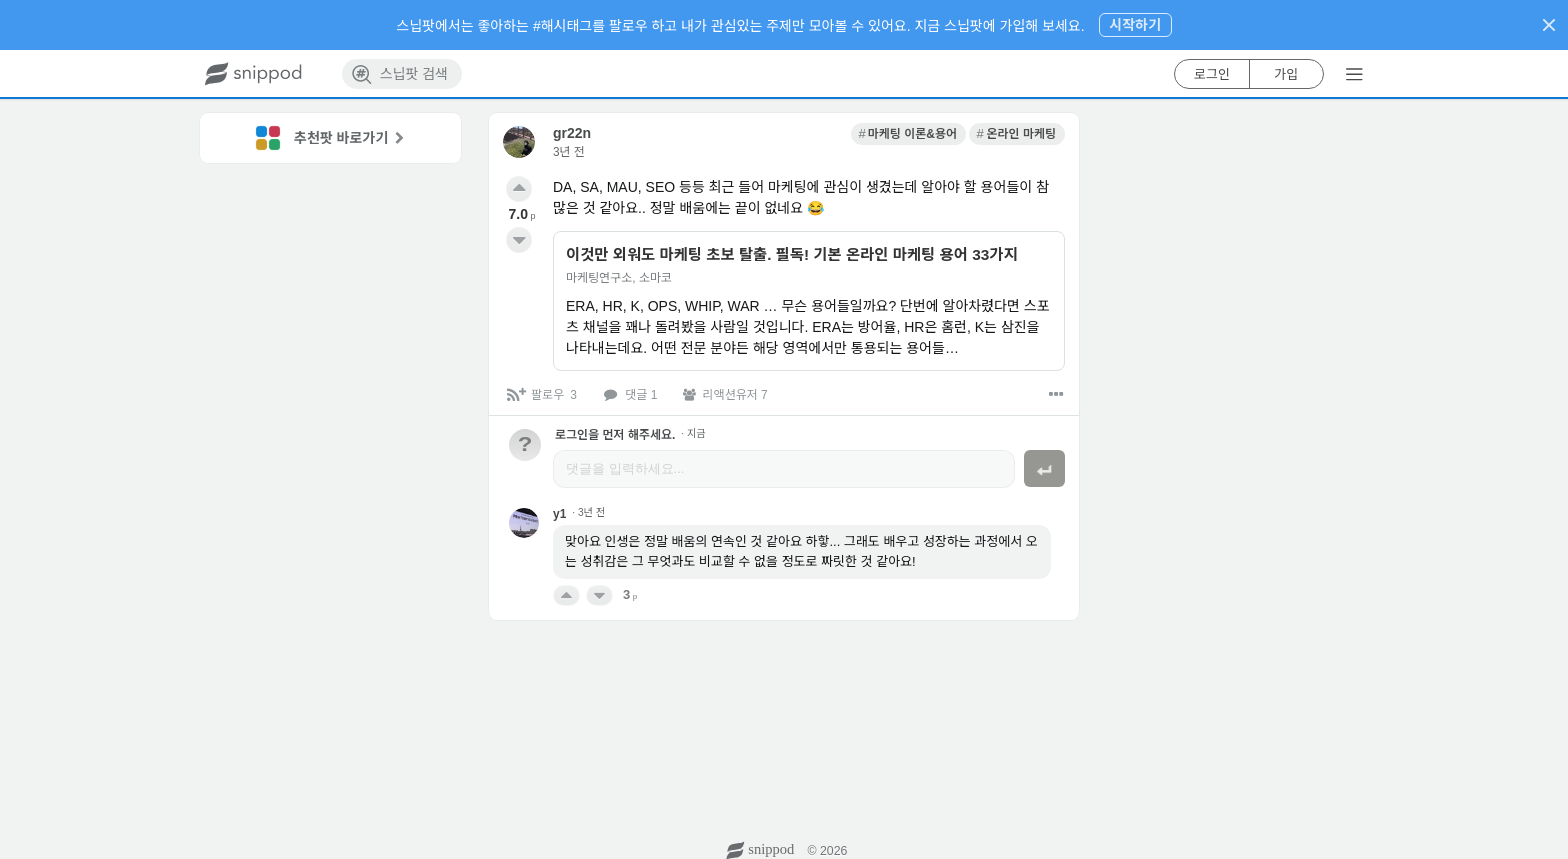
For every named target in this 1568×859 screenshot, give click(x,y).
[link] (908, 134)
